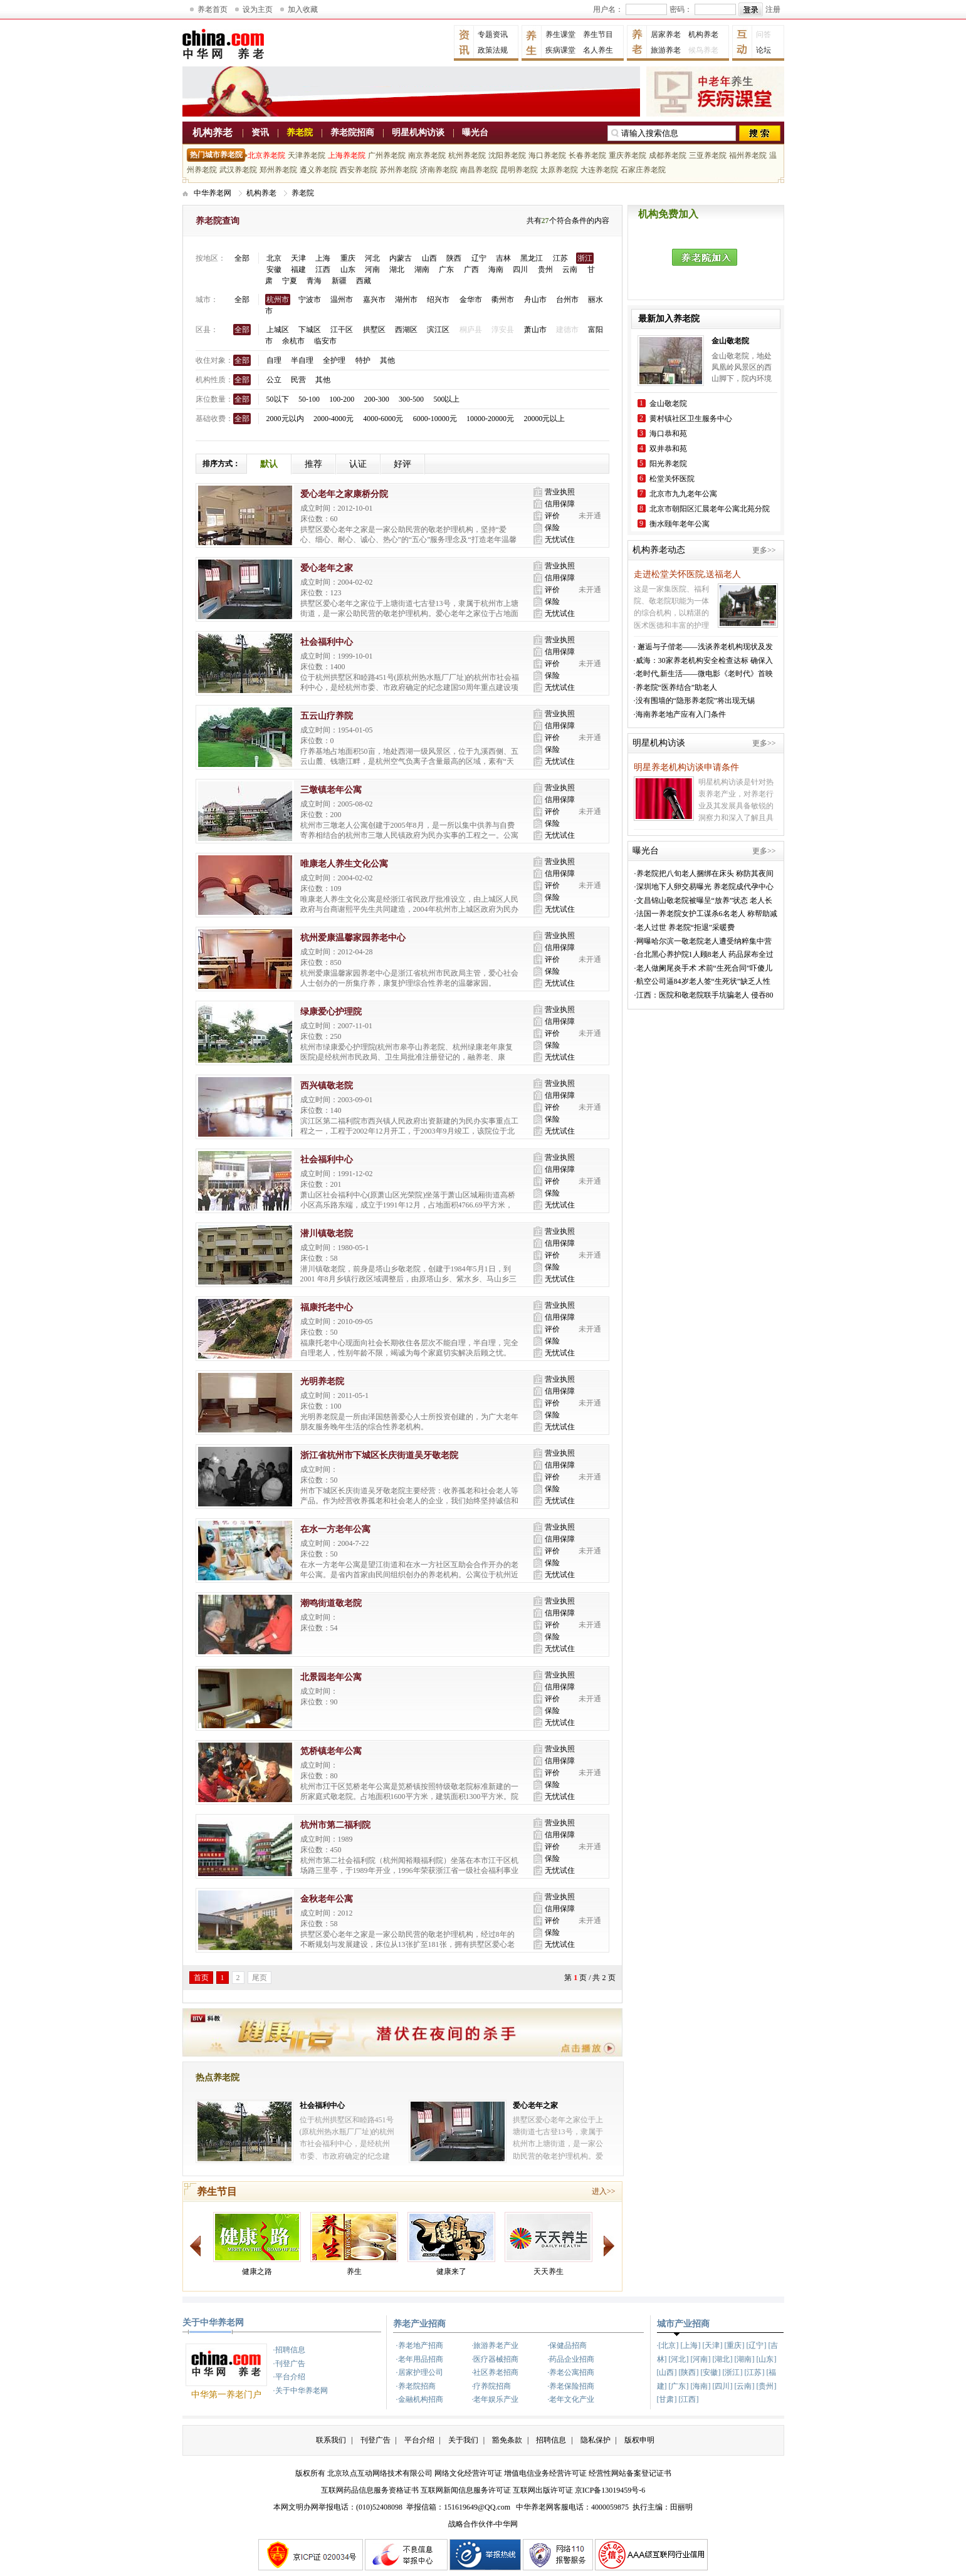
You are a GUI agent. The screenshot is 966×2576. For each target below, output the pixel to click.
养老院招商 (352, 132)
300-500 (411, 399)
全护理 (334, 360)
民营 (298, 379)
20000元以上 (544, 418)
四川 (520, 269)
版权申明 (639, 2440)
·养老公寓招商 (570, 2372)
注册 (772, 9)
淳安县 (502, 329)
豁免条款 (507, 2440)
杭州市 (277, 299)
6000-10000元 (435, 418)
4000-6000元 (383, 418)
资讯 (260, 132)
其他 (387, 360)
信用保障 (560, 503)
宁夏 (289, 280)
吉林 (503, 258)
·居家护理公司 (419, 2372)
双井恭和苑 (668, 448)
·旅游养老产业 (494, 2345)
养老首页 (212, 9)
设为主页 (258, 9)
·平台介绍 (289, 2376)
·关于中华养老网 (300, 2390)
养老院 (299, 132)
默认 (269, 464)
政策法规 (493, 50)
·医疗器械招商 (494, 2359)
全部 (241, 258)
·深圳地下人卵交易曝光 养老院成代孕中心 (704, 886)
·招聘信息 (289, 2349)
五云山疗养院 (326, 716)
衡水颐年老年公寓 (679, 523)
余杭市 (293, 340)
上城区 (277, 329)
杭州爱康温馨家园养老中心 (353, 937)
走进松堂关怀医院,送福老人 (688, 574)
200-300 (376, 399)
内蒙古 (400, 258)
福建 (298, 269)
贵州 (545, 269)
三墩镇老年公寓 (331, 790)
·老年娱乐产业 (494, 2399)
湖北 (396, 269)
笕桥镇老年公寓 (331, 1751)
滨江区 (438, 329)
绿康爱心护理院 (331, 1011)
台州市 (567, 299)
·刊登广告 (289, 2363)
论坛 (763, 50)
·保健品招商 (567, 2345)
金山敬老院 (668, 403)
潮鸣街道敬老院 (331, 1603)
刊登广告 (375, 2440)
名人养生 (598, 50)
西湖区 (406, 329)
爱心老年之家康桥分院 (344, 494)
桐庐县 (470, 329)
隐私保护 (595, 2440)
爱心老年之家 (326, 568)
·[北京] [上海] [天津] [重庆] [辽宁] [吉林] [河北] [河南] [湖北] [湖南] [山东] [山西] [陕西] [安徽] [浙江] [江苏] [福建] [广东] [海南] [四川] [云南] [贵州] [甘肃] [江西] (718, 2372)
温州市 (341, 299)
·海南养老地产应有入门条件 (680, 714)
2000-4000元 (333, 418)
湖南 (421, 269)
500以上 (446, 399)
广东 (446, 269)
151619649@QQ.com (477, 2507)
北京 (273, 258)
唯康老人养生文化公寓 (344, 863)
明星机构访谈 (418, 132)
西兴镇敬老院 (326, 1085)
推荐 (313, 464)
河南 (372, 269)
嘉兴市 (374, 299)
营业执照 (560, 492)
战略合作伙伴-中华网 (483, 2524)
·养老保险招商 (570, 2386)
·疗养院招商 (491, 2386)
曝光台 (475, 132)
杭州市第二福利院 (335, 1825)
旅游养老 (666, 50)
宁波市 (309, 299)
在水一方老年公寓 (335, 1529)
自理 (273, 360)
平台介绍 (419, 2440)
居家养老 (666, 34)
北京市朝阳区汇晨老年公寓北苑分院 (709, 508)
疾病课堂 (560, 50)
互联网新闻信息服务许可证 (466, 2490)
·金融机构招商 (419, 2399)
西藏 (363, 280)
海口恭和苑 (668, 433)
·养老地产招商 (419, 2345)
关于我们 (463, 2440)
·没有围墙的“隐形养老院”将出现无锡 (694, 700)
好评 (402, 464)
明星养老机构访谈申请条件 (686, 767)
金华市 (470, 299)
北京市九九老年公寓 (683, 493)
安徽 (273, 269)
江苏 (560, 258)
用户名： (608, 9)
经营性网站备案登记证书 (630, 2473)
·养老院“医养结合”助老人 (676, 687)
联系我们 (331, 2440)
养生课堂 (560, 34)
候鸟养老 (703, 50)
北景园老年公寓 (331, 1677)
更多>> (764, 550)
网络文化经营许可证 (468, 2473)
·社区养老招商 (494, 2372)
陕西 (453, 258)
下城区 (309, 329)
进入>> (604, 2191)
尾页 (259, 1977)
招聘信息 (551, 2440)
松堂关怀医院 (672, 478)
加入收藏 (303, 9)
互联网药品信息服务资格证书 (370, 2490)
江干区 (341, 329)
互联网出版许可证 (543, 2490)
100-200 (341, 399)
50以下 (277, 399)
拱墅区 (374, 329)
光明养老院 (322, 1381)
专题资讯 (493, 34)
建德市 (567, 329)
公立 (273, 379)
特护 (362, 360)
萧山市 (535, 329)
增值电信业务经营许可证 (545, 2473)
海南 (495, 269)
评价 (552, 515)
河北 (372, 258)
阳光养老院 (668, 463)
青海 (314, 280)
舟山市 (535, 299)
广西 (471, 269)
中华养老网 (212, 193)
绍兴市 (438, 299)
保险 (552, 527)
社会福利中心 (326, 642)
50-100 (309, 399)
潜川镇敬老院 (326, 1233)
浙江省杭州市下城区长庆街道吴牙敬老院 (379, 1455)
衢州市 (502, 299)
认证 (358, 464)
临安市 (325, 340)
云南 (569, 269)
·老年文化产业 (570, 2399)
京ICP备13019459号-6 (610, 2490)
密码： (680, 9)
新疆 (339, 280)
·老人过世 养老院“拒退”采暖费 (684, 927)
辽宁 (478, 258)
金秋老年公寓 (326, 1899)
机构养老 (703, 34)
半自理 (302, 360)
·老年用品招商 (419, 2359)
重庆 (347, 258)
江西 (322, 269)
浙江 (584, 258)
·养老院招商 (416, 2386)
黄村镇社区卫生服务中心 (690, 418)
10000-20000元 (490, 418)
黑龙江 (531, 258)
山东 (347, 269)
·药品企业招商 (570, 2359)
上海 (322, 258)
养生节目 (598, 34)
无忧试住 (560, 539)
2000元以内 (285, 418)
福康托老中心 (326, 1307)
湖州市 (406, 299)
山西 (429, 258)
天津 (298, 258)
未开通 (590, 515)
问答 (763, 34)
